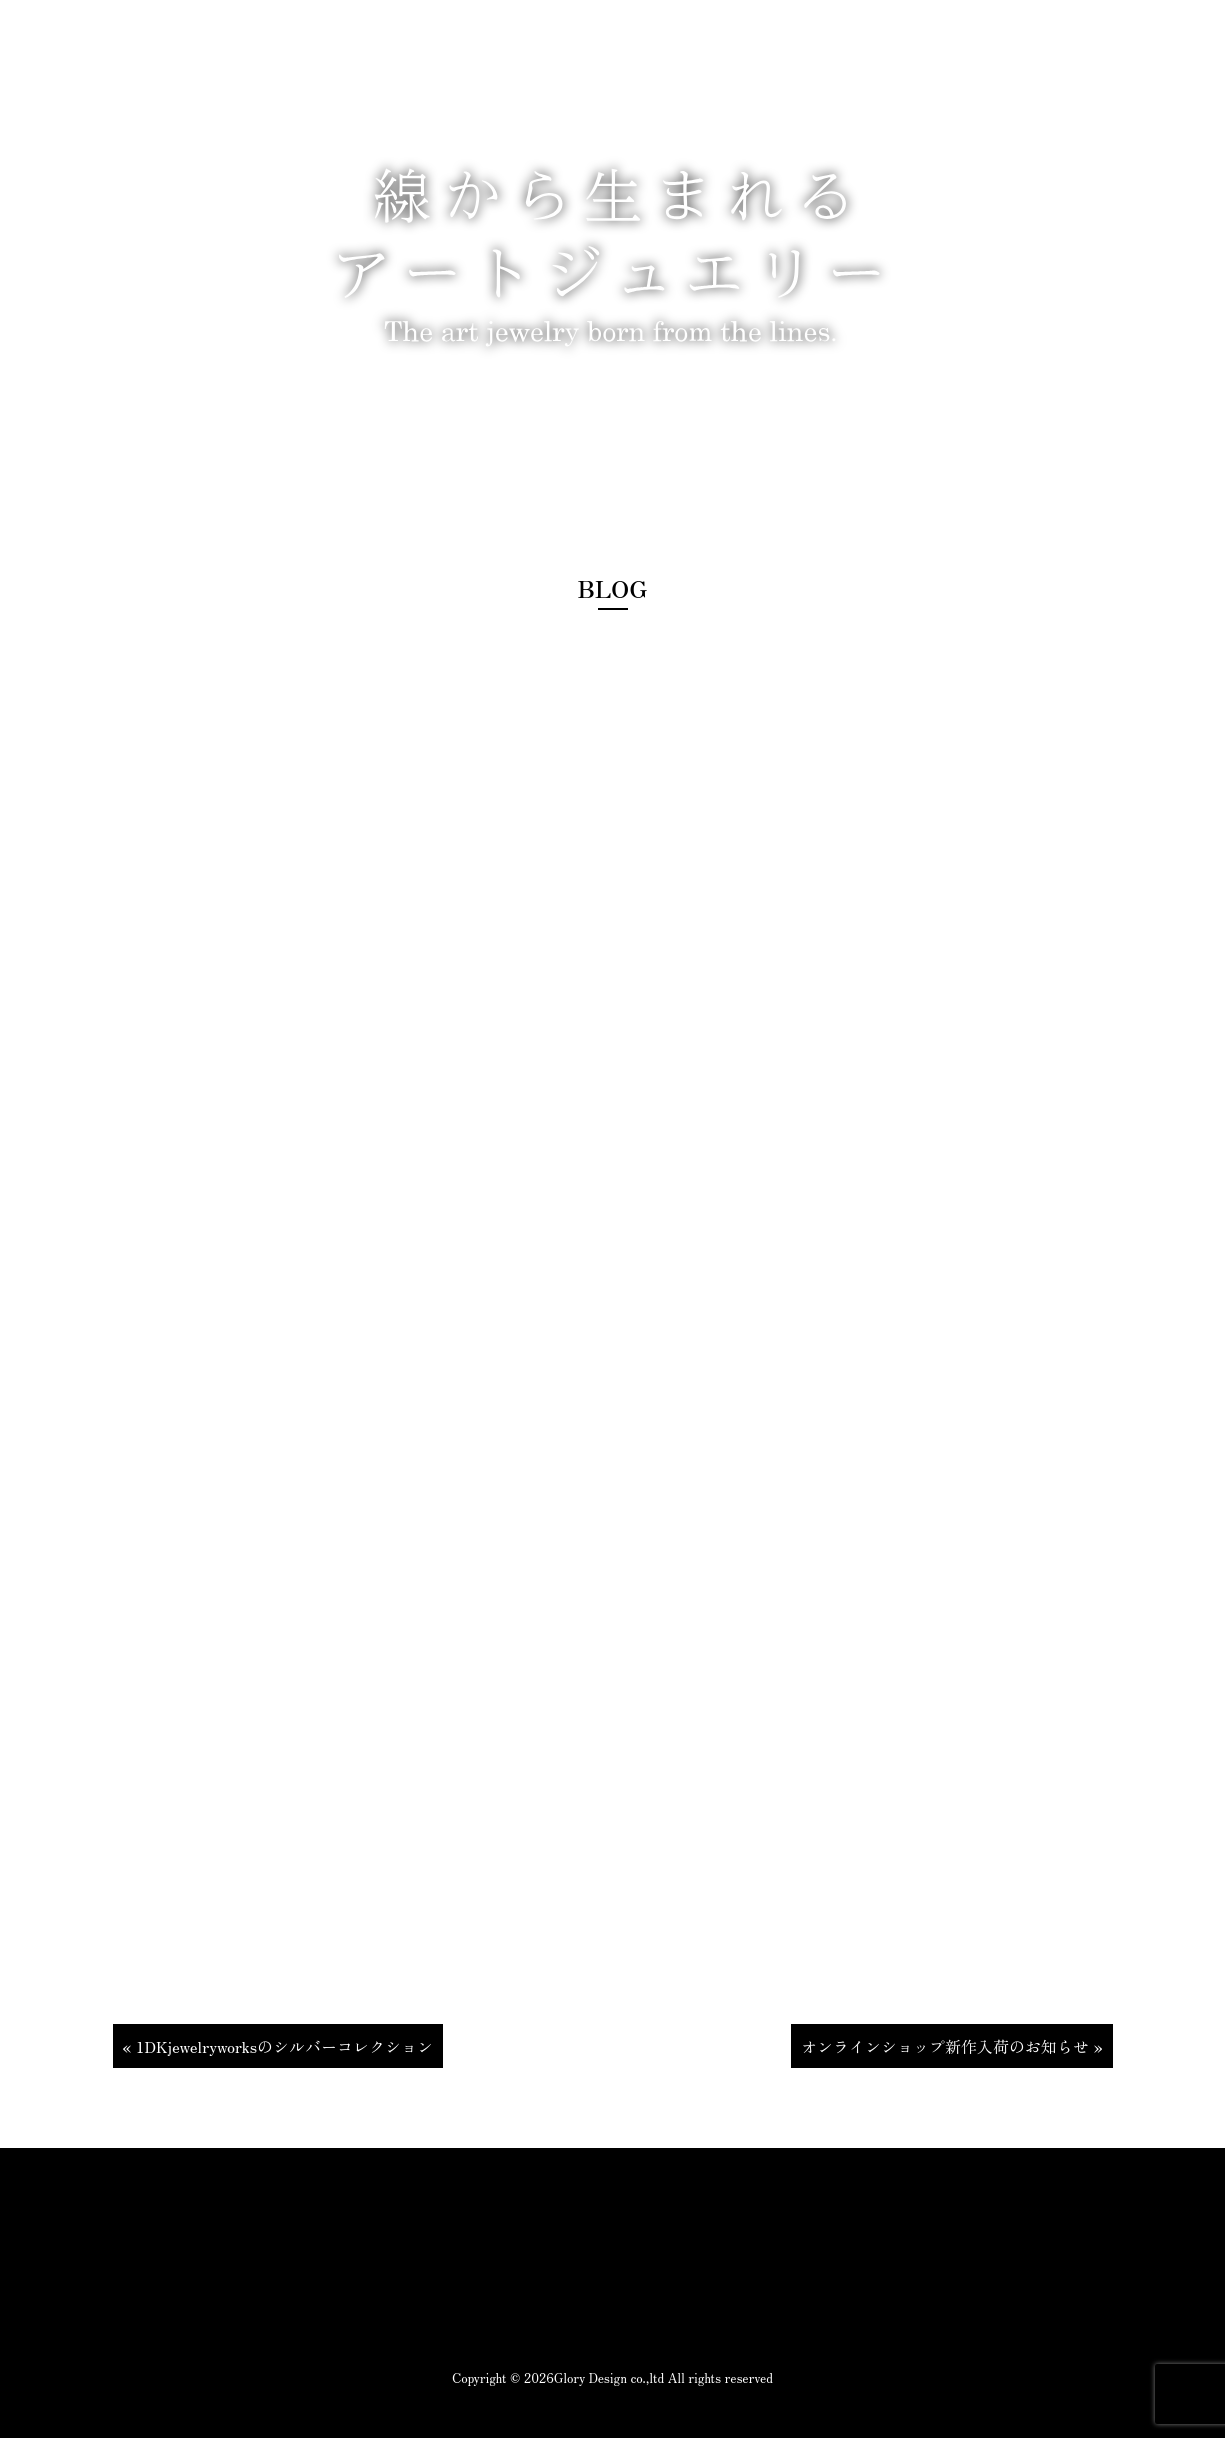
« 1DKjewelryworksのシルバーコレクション (278, 2046)
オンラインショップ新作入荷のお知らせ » (952, 2046)
